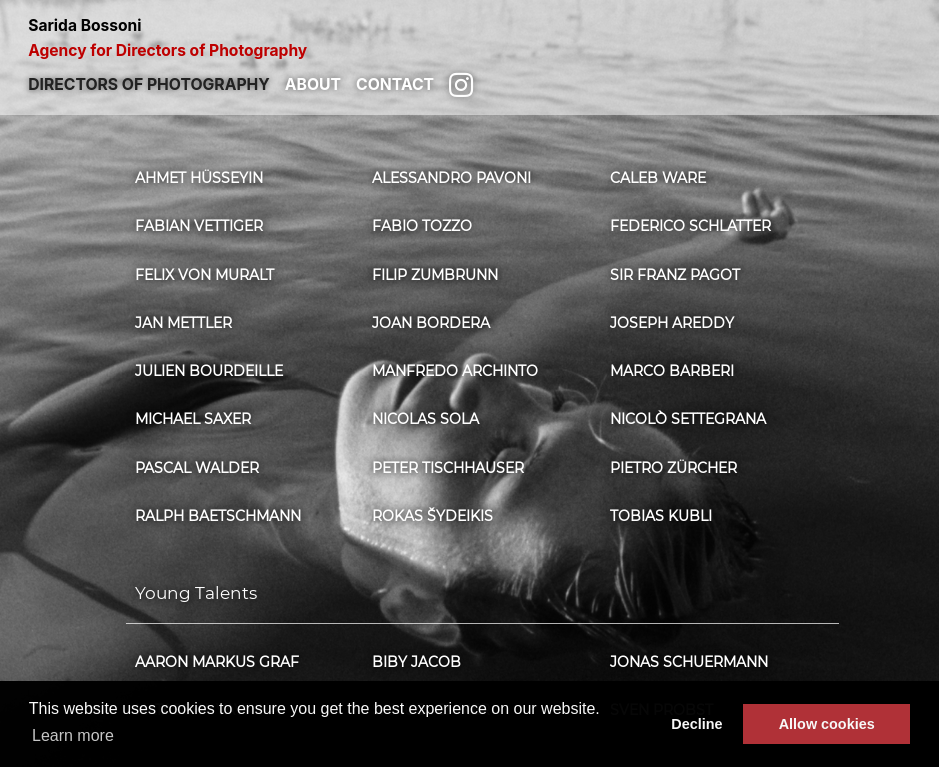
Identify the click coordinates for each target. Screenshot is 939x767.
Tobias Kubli (661, 516)
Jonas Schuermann (689, 662)
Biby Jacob (416, 662)
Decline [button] (696, 724)
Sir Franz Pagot (675, 275)
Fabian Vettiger (199, 226)
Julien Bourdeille (209, 371)
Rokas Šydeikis (432, 516)
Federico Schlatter (690, 226)
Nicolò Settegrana (688, 419)
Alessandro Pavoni (451, 178)
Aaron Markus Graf (217, 662)
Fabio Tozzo (422, 226)
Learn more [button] (73, 735)
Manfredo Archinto (455, 371)
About (313, 84)
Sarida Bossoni (469, 39)
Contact (395, 84)
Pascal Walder (197, 468)
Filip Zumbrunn (435, 275)
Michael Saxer (193, 419)
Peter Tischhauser (448, 468)
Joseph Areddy (672, 323)
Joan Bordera (431, 323)
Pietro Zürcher (673, 468)
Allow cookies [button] (827, 724)
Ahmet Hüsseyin (199, 178)
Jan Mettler (183, 323)
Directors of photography (149, 84)
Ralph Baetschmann (218, 516)
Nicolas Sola (425, 419)
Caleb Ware (658, 178)
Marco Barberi (672, 371)
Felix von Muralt (204, 275)
